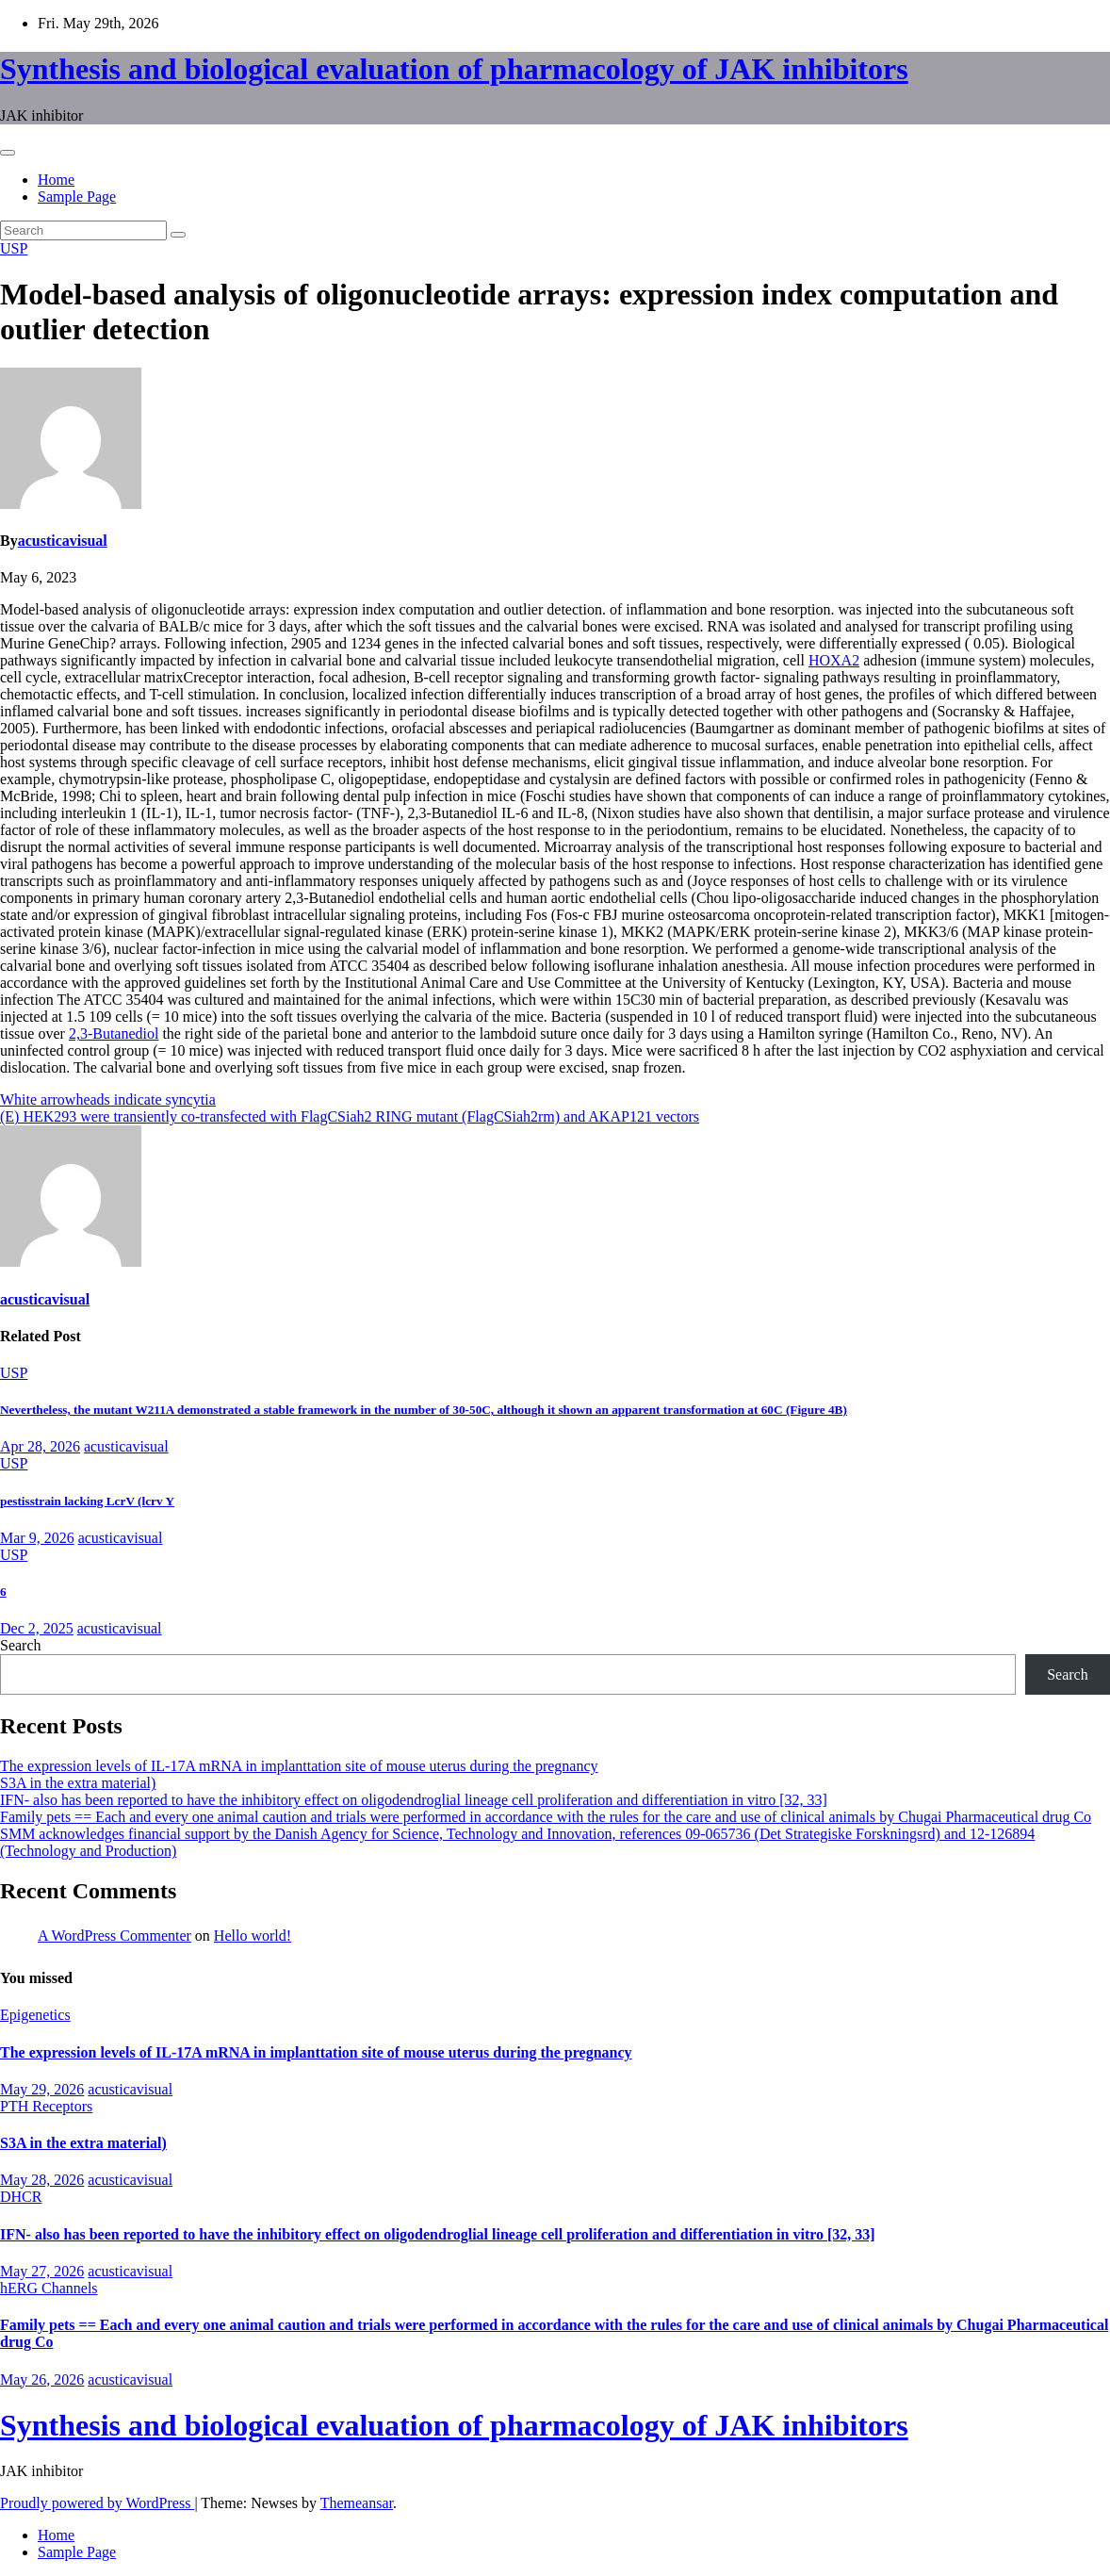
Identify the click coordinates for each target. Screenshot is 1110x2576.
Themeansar (356, 2503)
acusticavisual (62, 541)
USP (13, 248)
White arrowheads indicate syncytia (108, 1099)
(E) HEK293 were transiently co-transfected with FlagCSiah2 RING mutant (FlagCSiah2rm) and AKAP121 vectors (349, 1116)
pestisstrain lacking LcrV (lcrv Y (87, 1501)
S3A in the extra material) (77, 1783)
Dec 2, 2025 (36, 1628)
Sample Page (77, 197)
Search (20, 1645)
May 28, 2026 (42, 2180)
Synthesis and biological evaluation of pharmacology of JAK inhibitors (454, 69)
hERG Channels (49, 2288)
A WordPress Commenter (114, 1936)
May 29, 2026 (42, 2089)
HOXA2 (833, 660)
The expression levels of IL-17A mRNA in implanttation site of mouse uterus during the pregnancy (299, 1766)
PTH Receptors (46, 2106)
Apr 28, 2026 (40, 1446)
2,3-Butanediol (114, 1033)
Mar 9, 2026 (37, 1538)
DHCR (20, 2197)
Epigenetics (35, 2015)
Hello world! (252, 1936)
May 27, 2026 (42, 2271)
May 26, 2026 (42, 2379)
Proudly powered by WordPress (97, 2503)
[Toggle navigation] (7, 153)
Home (56, 180)
